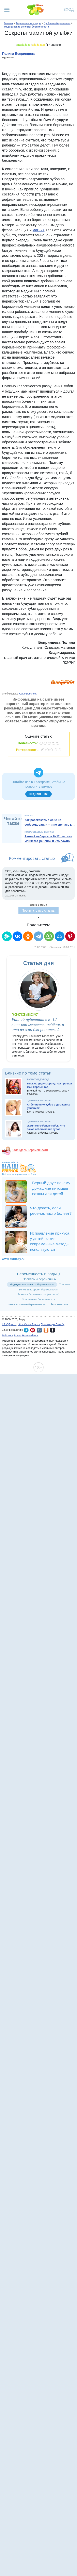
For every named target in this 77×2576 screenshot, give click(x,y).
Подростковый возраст (39, 832)
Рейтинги (7, 1335)
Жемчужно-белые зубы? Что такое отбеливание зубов (46, 1127)
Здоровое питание (39, 1100)
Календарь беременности (30, 1150)
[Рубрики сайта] (7, 10)
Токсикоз (64, 1284)
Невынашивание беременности (26, 1304)
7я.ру (52, 1330)
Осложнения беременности (38, 1299)
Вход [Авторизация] (68, 9)
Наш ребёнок (30, 1335)
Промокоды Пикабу (52, 1324)
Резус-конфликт (60, 1304)
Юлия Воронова (28, 693)
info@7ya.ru (9, 1324)
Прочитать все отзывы (38, 910)
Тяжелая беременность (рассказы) (38, 1294)
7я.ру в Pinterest (32, 1330)
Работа (29, 815)
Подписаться (38, 794)
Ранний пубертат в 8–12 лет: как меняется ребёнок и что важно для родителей (48, 841)
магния (39, 230)
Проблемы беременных (39, 1279)
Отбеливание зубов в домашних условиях (48, 1106)
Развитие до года (38, 1079)
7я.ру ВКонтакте (39, 1330)
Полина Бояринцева (18, 53)
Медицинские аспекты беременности (32, 1284)
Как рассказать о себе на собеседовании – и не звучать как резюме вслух (50, 824)
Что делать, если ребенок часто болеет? (51, 1211)
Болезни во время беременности (38, 1289)
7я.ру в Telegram (26, 1330)
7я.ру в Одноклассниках (46, 1330)
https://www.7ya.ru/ (29, 1324)
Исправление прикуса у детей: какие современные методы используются (49, 1241)
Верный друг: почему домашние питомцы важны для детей (51, 1188)
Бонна (17, 1335)
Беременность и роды (37, 1274)
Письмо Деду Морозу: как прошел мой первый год (49, 1085)
